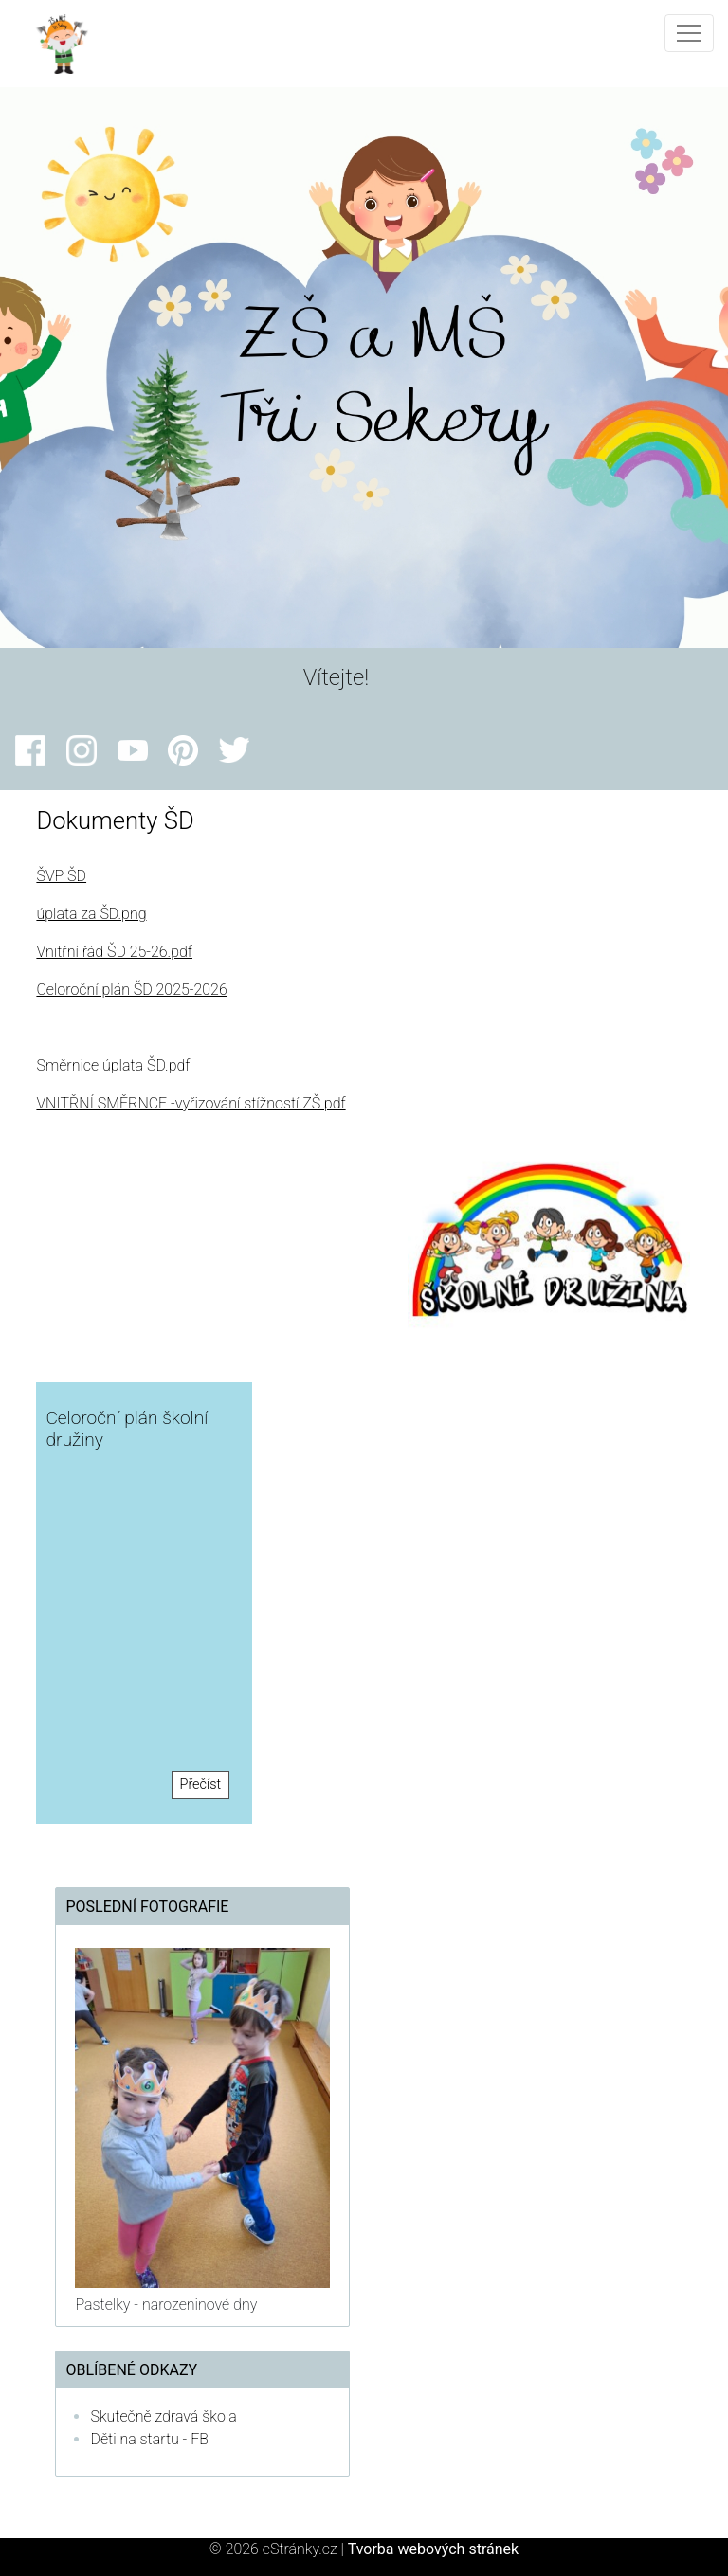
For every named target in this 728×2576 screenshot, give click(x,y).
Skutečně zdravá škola (163, 2416)
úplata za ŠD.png (91, 914)
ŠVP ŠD (61, 876)
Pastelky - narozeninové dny (166, 2305)
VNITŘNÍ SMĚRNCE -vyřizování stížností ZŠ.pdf (190, 1103)
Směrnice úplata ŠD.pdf (113, 1065)
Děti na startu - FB (149, 2439)
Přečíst (201, 1784)
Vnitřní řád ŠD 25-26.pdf (114, 952)
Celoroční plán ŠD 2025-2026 (131, 990)
